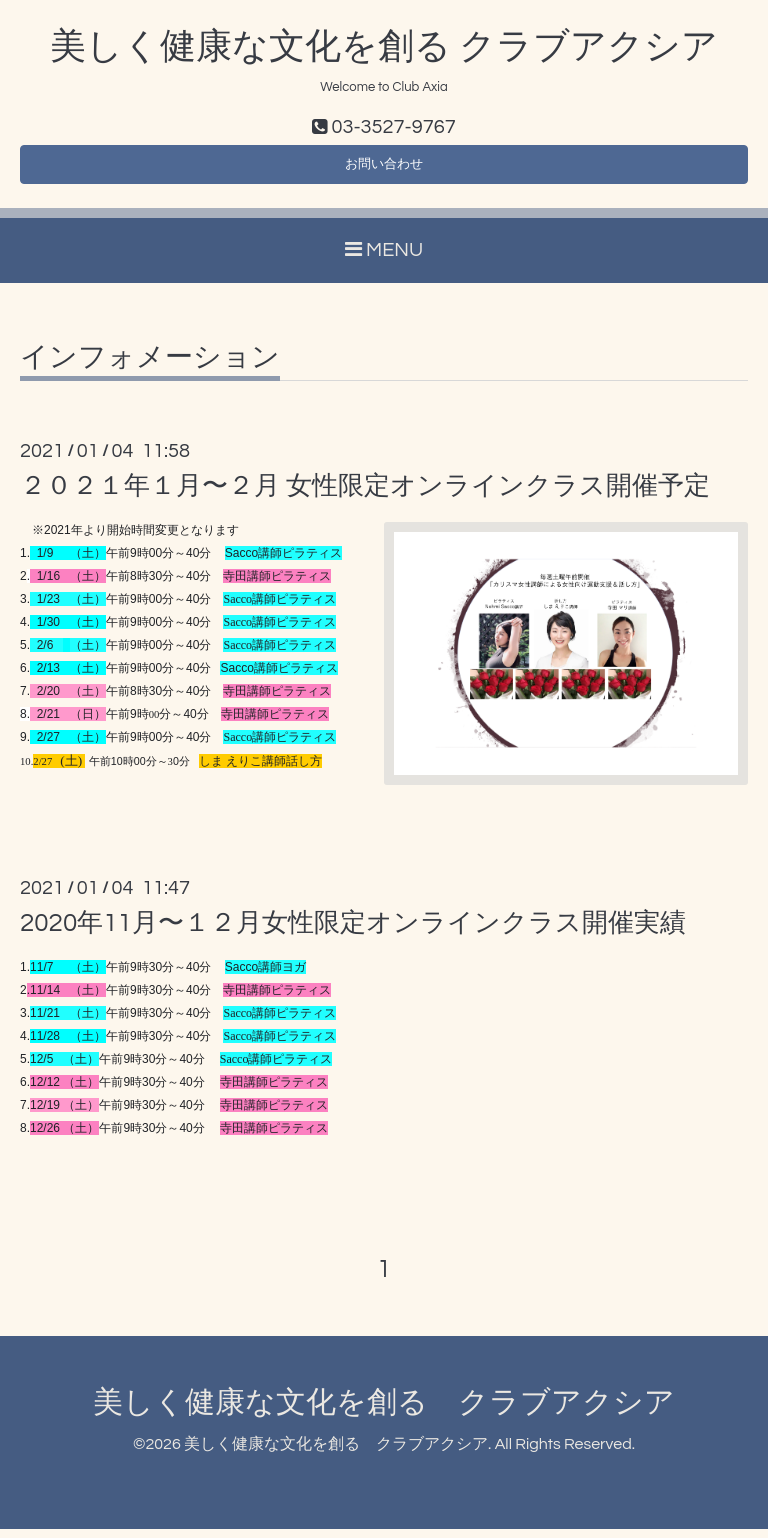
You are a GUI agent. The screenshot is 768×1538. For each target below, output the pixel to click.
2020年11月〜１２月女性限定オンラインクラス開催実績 (353, 932)
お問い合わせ (384, 170)
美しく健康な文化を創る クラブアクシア (384, 47)
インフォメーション (150, 367)
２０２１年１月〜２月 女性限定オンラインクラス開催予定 (365, 495)
